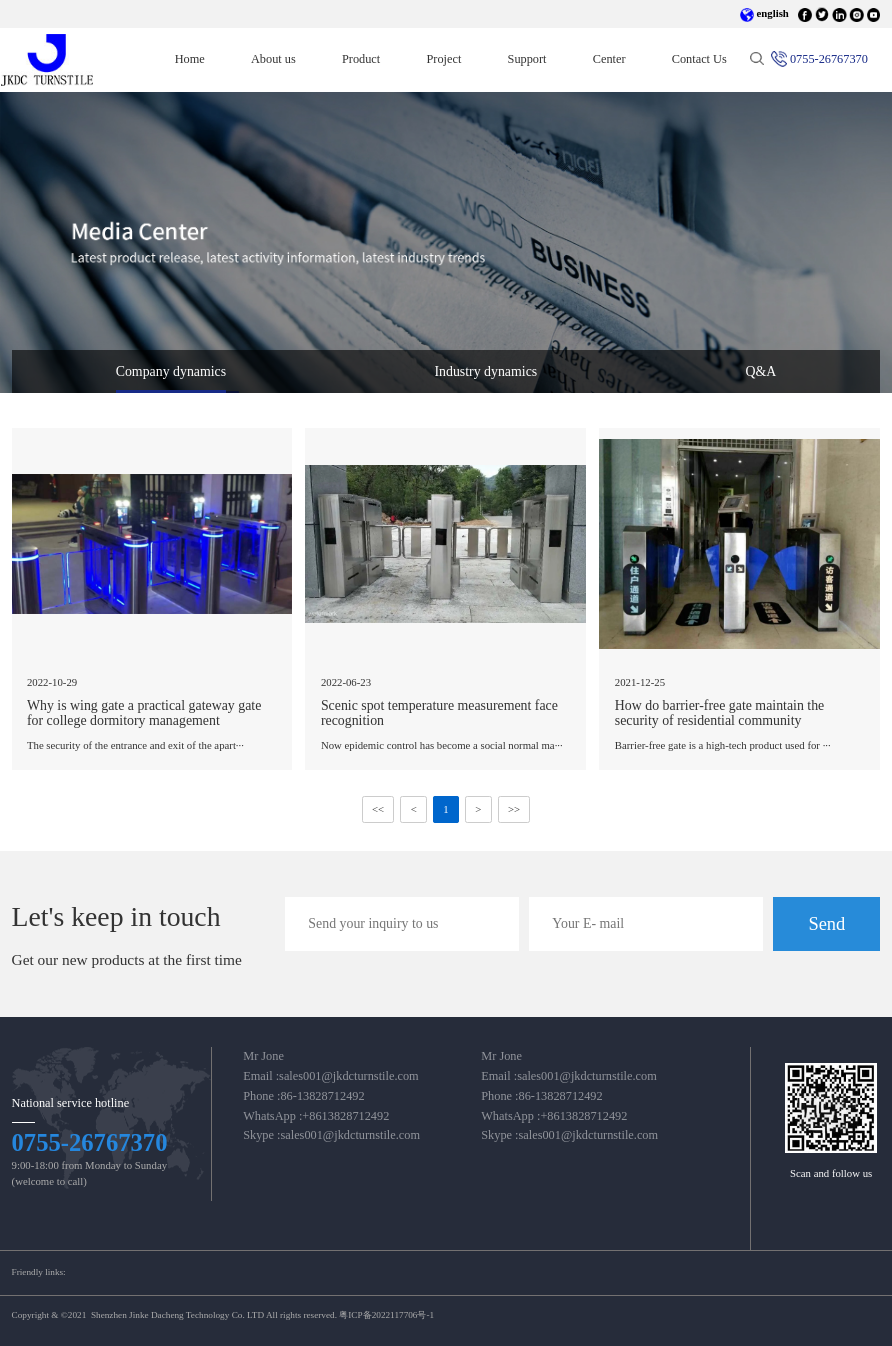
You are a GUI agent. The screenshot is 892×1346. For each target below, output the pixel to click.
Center (609, 59)
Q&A (760, 371)
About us (273, 59)
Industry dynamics (485, 371)
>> (514, 810)
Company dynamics (171, 371)
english (764, 13)
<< (378, 810)
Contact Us (699, 59)
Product (361, 59)
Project (443, 59)
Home (201, 58)
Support (527, 59)
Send (826, 924)
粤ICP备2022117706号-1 (386, 1315)
